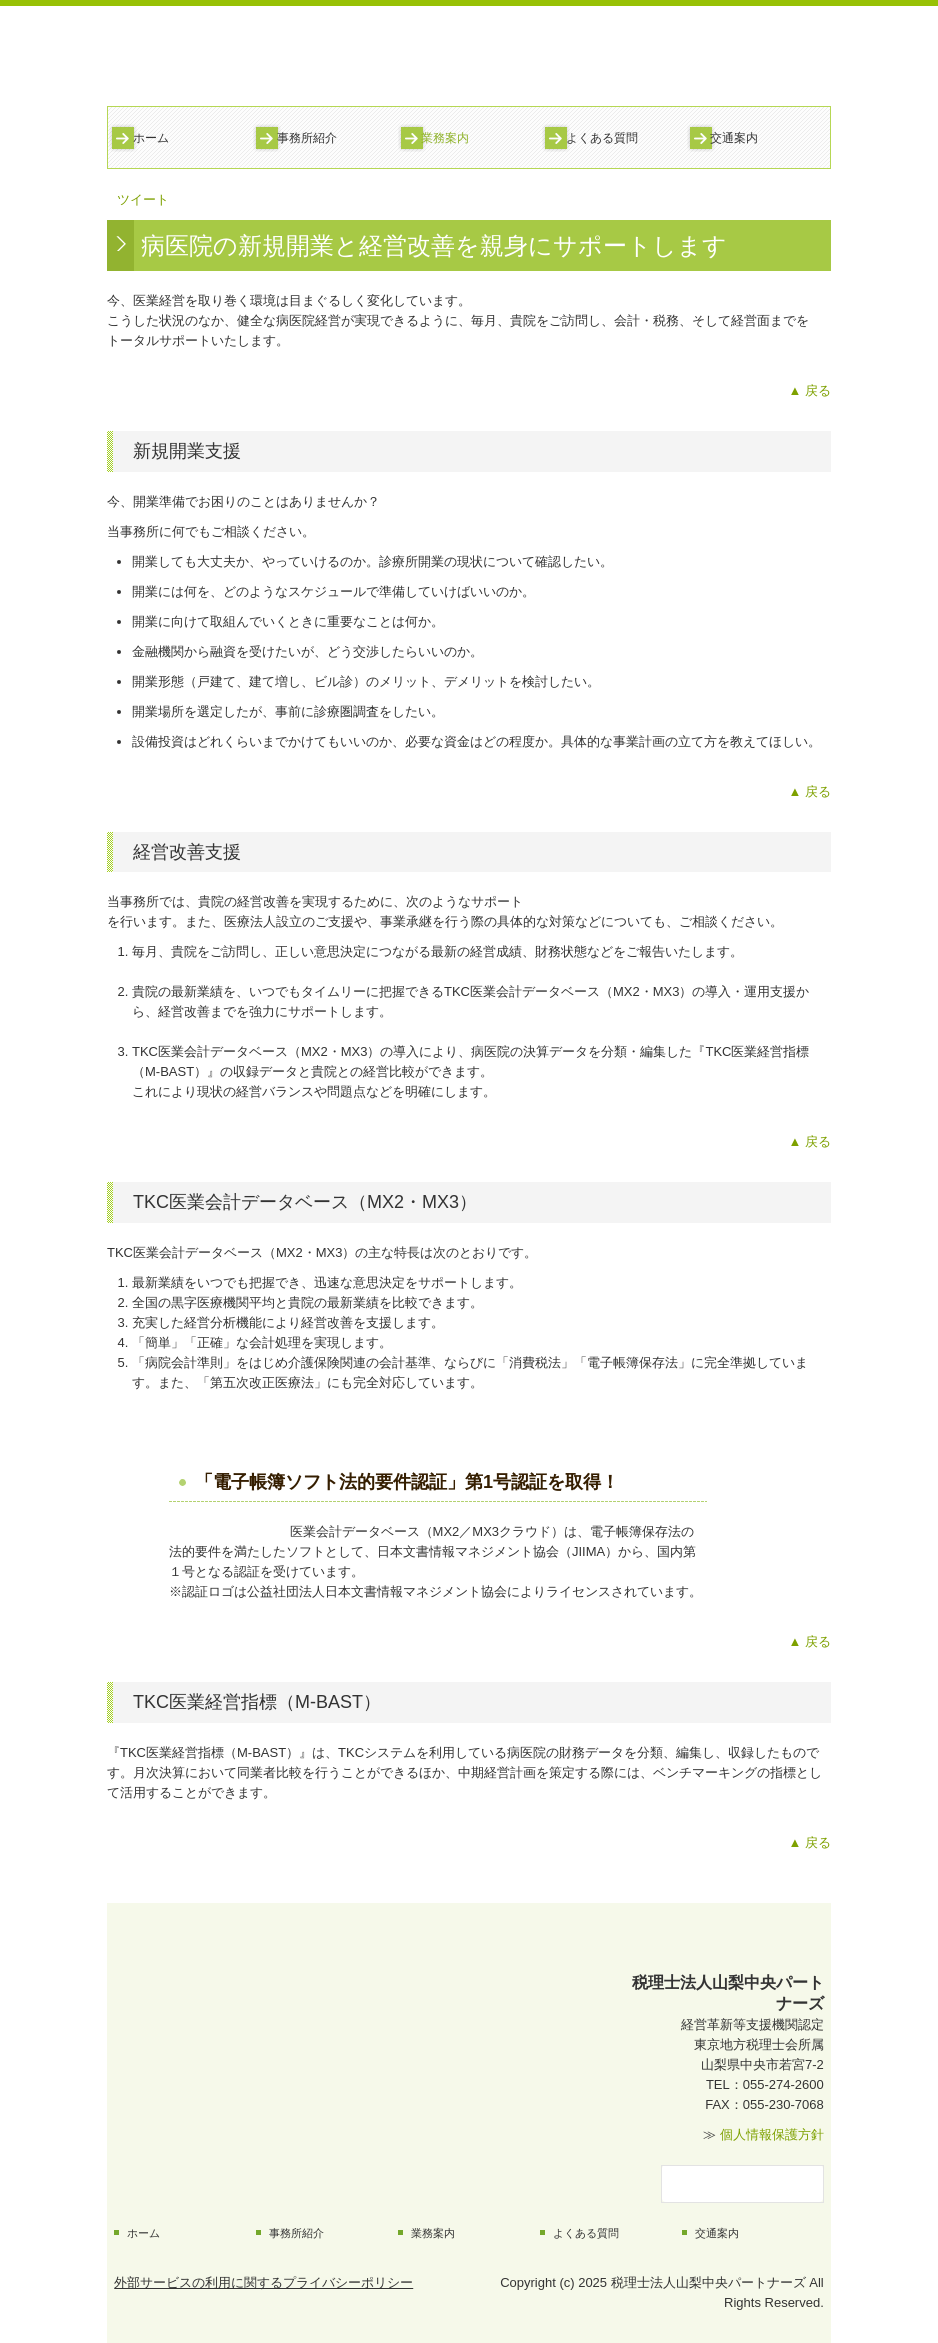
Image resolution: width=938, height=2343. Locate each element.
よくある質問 (602, 138)
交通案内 (734, 138)
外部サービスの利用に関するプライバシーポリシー (263, 2282)
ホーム (151, 138)
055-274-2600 (783, 2084)
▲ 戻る (810, 390)
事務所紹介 (307, 138)
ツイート (143, 199)
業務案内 (445, 138)
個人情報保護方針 (772, 2134)
